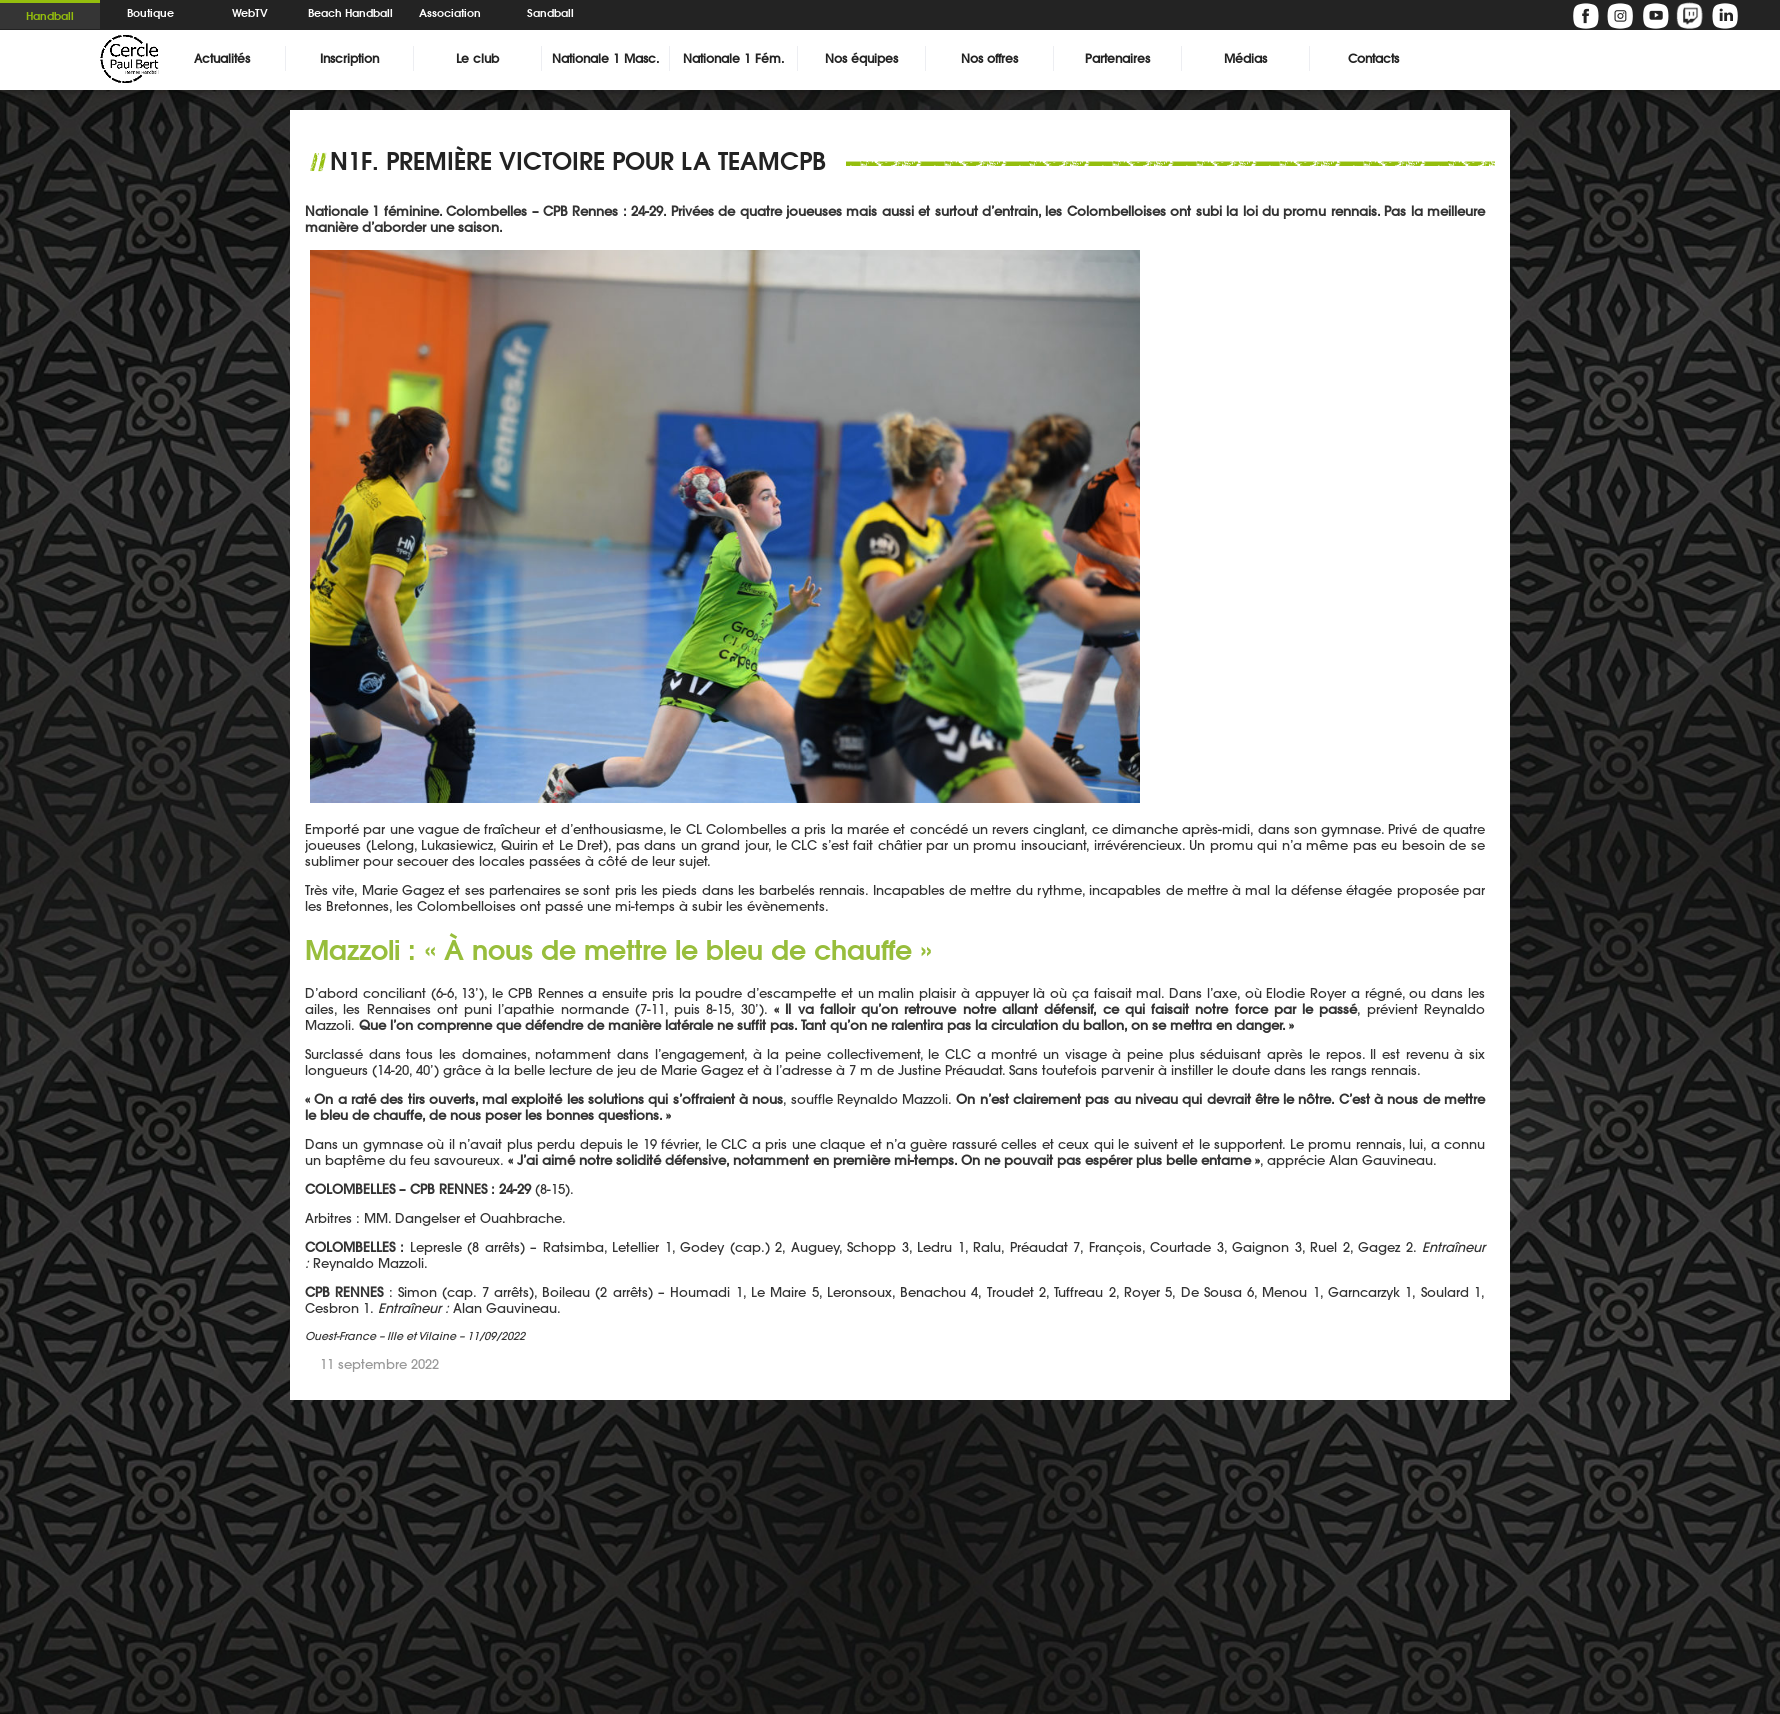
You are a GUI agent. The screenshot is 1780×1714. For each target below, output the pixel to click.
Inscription (349, 58)
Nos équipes (861, 58)
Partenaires (1117, 58)
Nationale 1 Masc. (605, 58)
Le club (477, 58)
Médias (1245, 58)
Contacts (1373, 58)
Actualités (222, 58)
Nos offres (989, 58)
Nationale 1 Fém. (733, 58)
